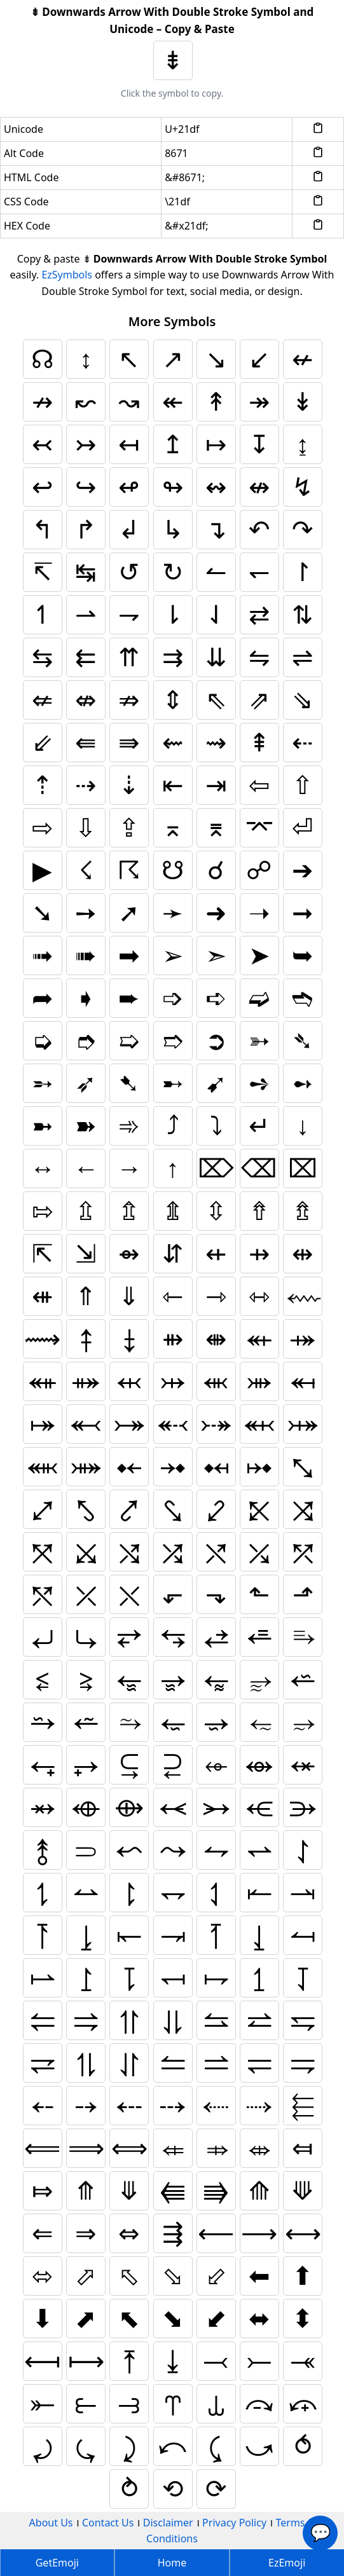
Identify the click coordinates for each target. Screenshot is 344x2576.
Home (172, 2563)
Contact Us (108, 2523)
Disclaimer (168, 2523)
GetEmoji (57, 2563)
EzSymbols (66, 275)
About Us (51, 2523)
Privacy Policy (234, 2523)
